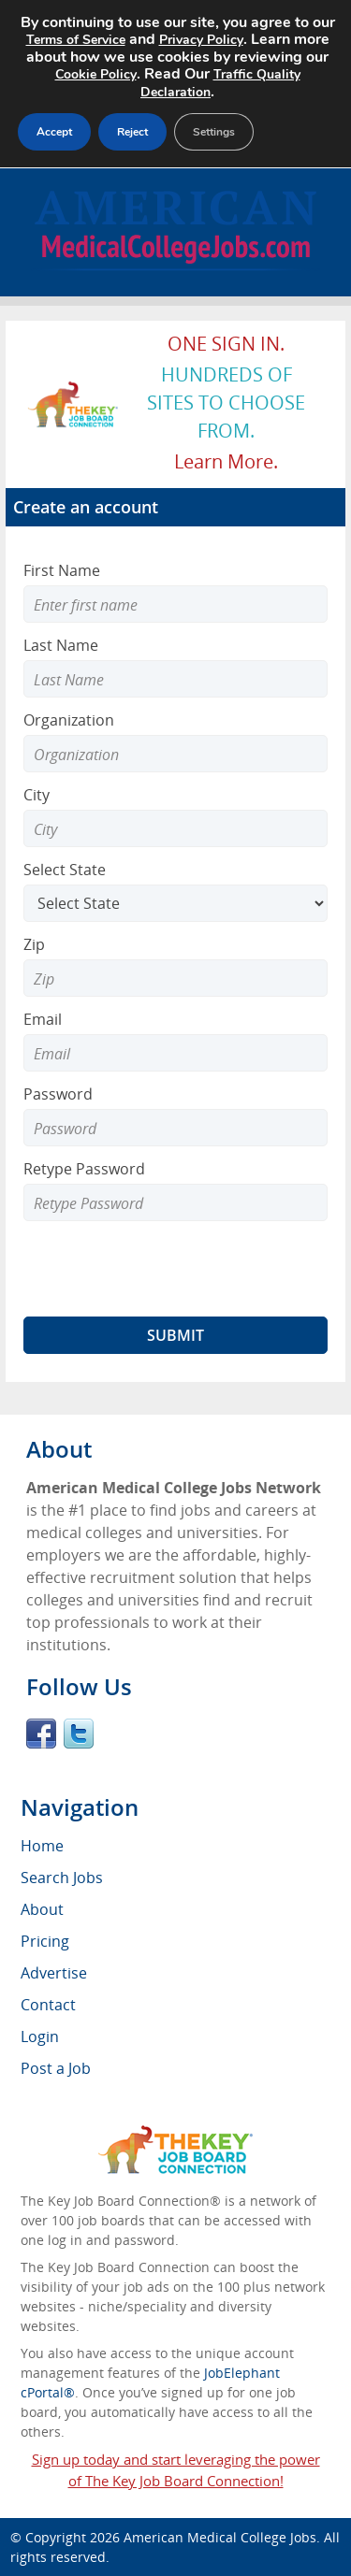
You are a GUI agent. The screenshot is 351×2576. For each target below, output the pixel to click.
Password (58, 1094)
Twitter (79, 1734)
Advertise (54, 1973)
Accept (54, 131)
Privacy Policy (201, 40)
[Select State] (175, 903)
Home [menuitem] (42, 1845)
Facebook (41, 1734)
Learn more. (226, 461)
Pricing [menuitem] (45, 1941)
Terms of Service (75, 40)
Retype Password (84, 1168)
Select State (64, 869)
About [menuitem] (42, 1909)
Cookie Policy (96, 74)
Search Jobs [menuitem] (62, 1877)
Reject (132, 131)
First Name (61, 570)
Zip (34, 944)
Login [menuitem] (40, 2036)
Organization (68, 720)
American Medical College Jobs (220, 2537)
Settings (214, 131)
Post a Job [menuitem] (56, 2068)
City (36, 794)
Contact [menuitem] (48, 2004)
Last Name (60, 645)
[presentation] (165, 1268)
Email (42, 1019)
